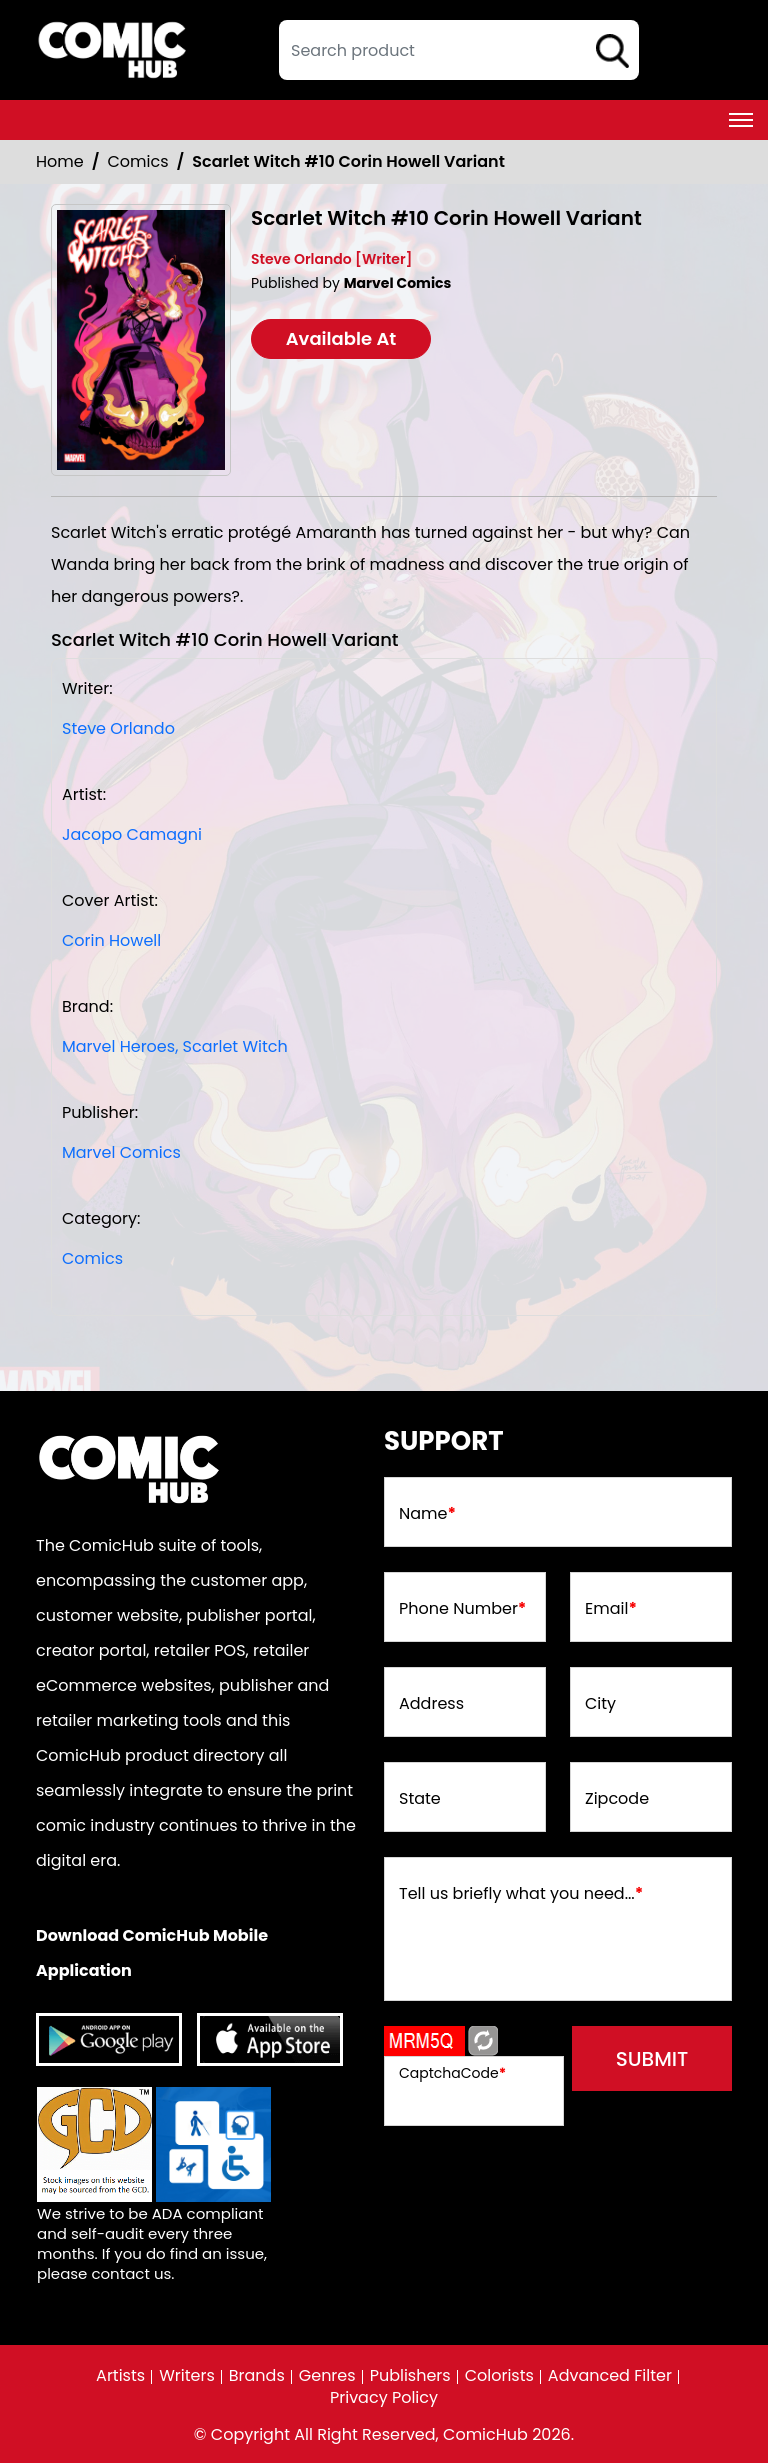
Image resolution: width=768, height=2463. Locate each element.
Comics (138, 161)
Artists (120, 2376)
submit (652, 2059)
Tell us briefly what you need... (521, 1894)
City (600, 1704)
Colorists (499, 2376)
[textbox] (459, 50)
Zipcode (617, 1799)
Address (431, 1704)
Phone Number (462, 1609)
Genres (327, 2376)
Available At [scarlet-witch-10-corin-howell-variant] (341, 338)
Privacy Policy (384, 2398)
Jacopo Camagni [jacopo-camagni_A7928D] (132, 834)
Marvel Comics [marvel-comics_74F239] (121, 1152)
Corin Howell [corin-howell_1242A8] (111, 940)
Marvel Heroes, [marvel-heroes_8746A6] (120, 1046)
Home (60, 161)
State (420, 1799)
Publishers (410, 2376)
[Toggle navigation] (741, 120)
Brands (257, 2376)
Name (427, 1514)
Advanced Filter (610, 2376)
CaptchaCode (452, 2073)
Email (611, 1609)
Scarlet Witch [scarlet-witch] (235, 1046)
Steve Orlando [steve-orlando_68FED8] (118, 728)
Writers (187, 2376)
